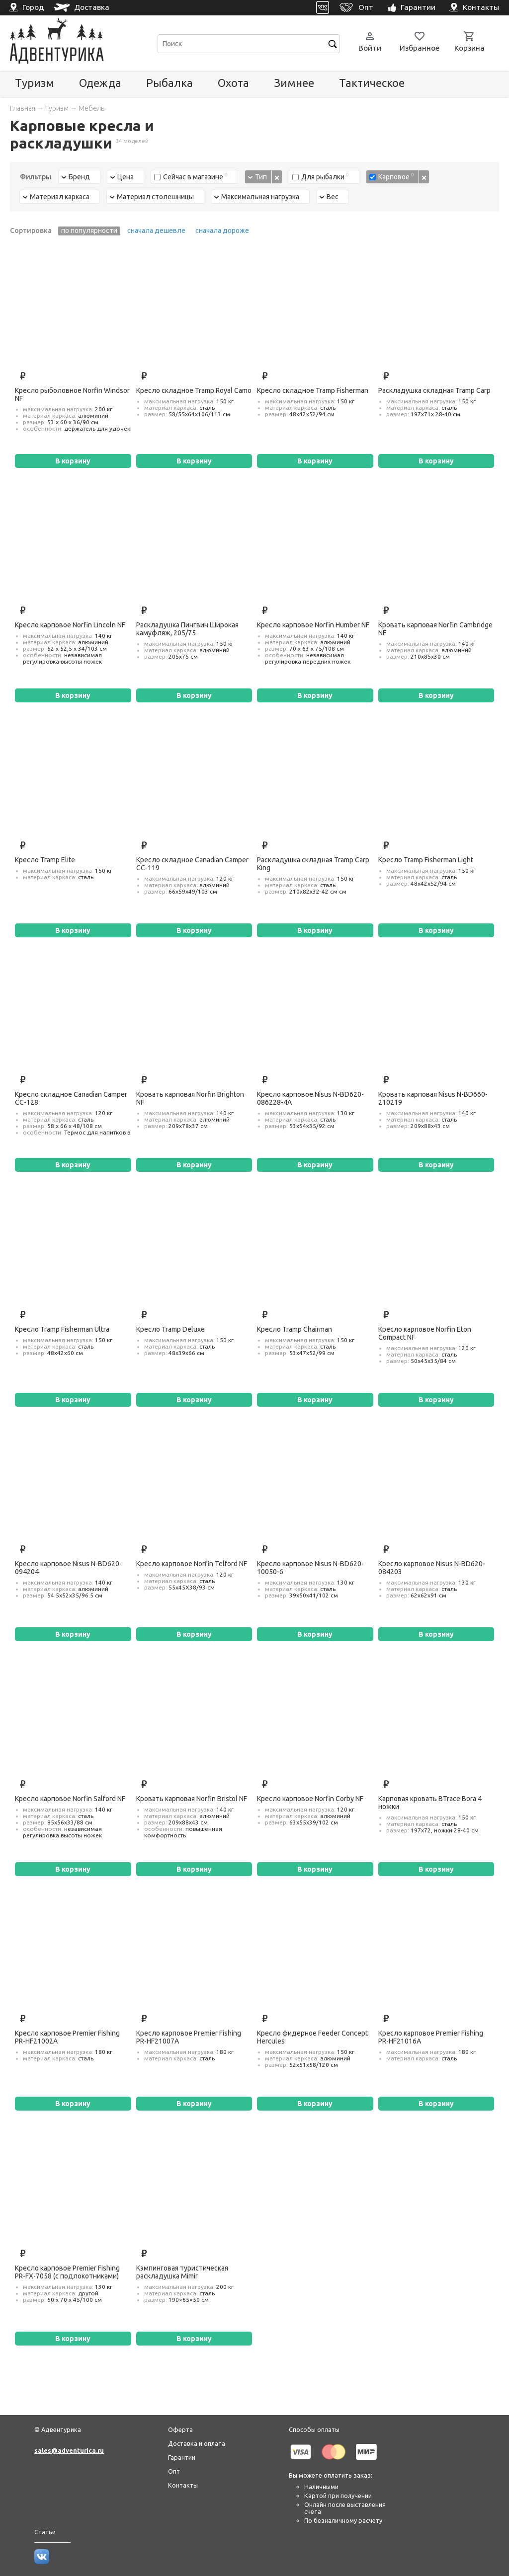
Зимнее (294, 82)
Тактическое (372, 82)
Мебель (91, 108)
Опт (174, 2471)
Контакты (183, 2485)
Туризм (34, 82)
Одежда (100, 82)
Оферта (180, 2429)
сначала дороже (222, 230)
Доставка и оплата (196, 2443)
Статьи (45, 2531)
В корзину (72, 461)
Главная (22, 108)
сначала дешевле (156, 230)
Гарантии (181, 2457)
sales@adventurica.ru (69, 2450)
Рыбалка (169, 82)
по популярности (89, 230)
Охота (233, 82)
